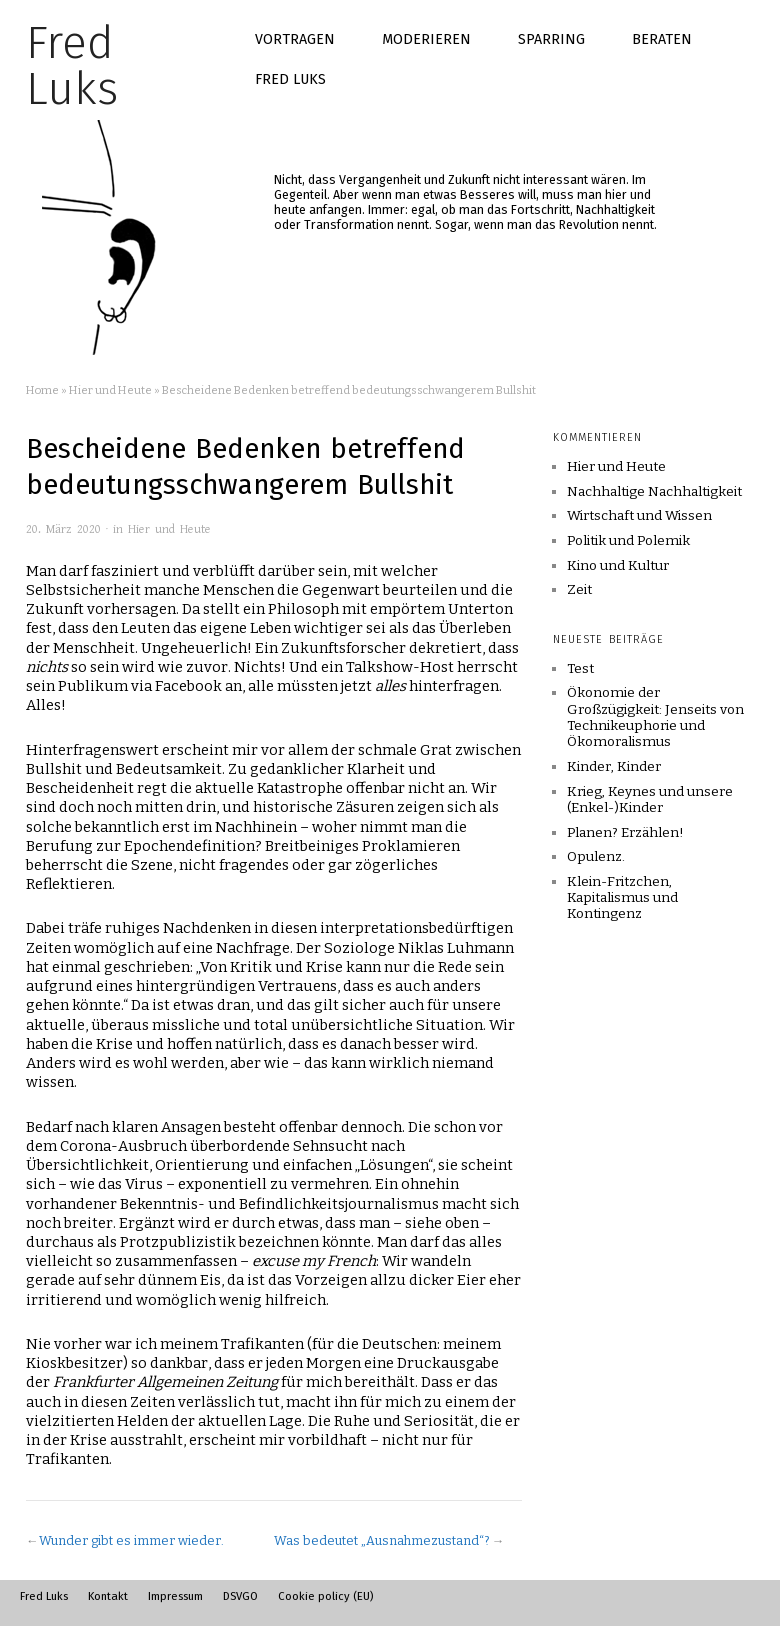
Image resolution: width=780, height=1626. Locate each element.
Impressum (175, 1596)
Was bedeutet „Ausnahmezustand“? (381, 1540)
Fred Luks (290, 79)
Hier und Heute (110, 390)
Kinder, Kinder (614, 766)
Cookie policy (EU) (325, 1596)
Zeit (579, 590)
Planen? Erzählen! (625, 832)
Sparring (551, 39)
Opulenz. (596, 856)
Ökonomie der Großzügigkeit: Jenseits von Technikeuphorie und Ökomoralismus (655, 717)
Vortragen (295, 39)
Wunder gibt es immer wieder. (131, 1540)
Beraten (662, 39)
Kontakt (108, 1596)
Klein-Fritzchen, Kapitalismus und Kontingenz (622, 898)
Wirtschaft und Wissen (639, 516)
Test (580, 668)
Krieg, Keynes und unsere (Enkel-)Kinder (650, 799)
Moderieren (426, 39)
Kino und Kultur (618, 566)
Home (42, 390)
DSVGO (240, 1596)
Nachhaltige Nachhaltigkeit (654, 492)
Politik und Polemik (628, 541)
